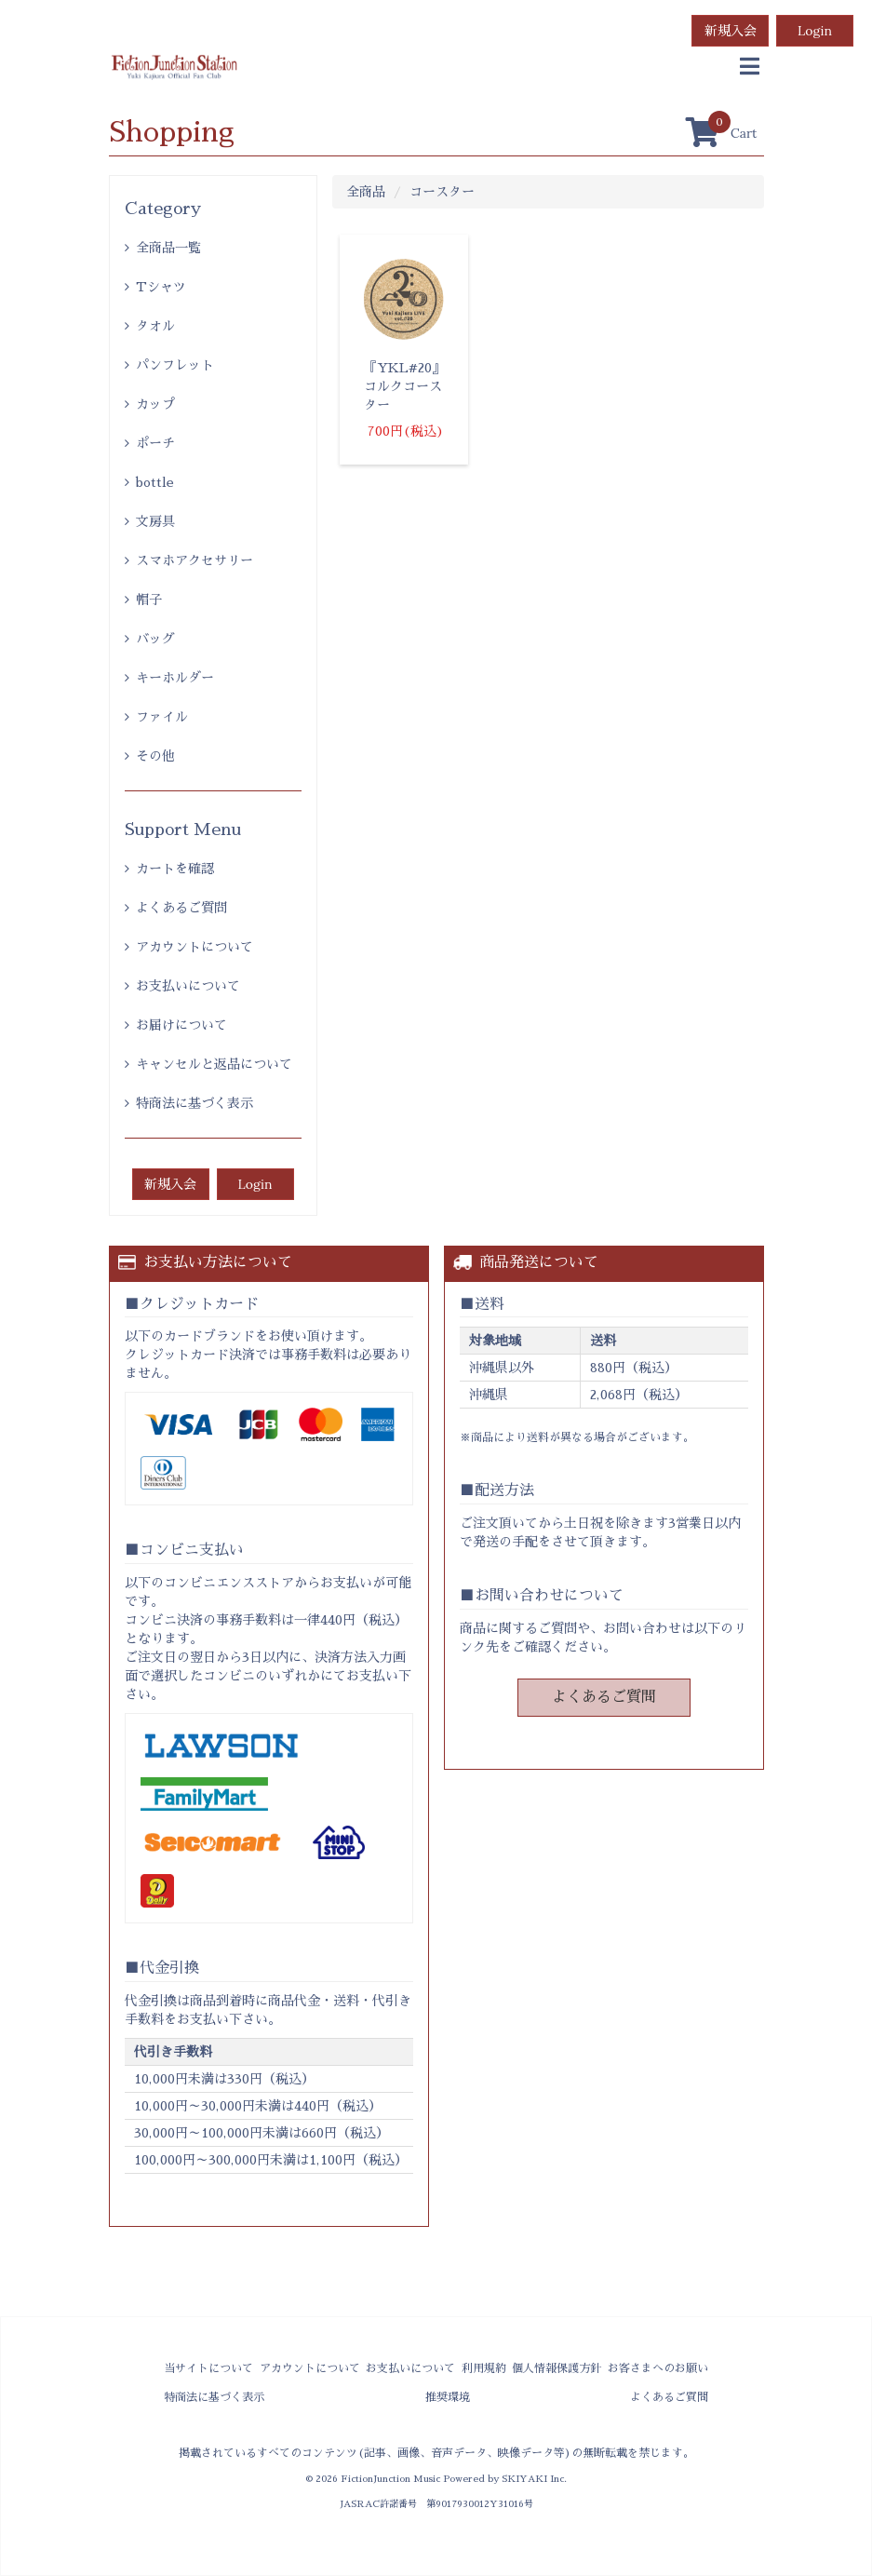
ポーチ (155, 443)
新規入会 (730, 30)
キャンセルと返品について (214, 1064)
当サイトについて (208, 2368)
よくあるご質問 (181, 907)
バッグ (155, 638)
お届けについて (181, 1025)
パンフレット (175, 364)
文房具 (155, 521)
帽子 (149, 599)
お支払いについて (188, 985)
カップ (155, 404)
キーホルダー (175, 677)
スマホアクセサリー (194, 560)
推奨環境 (447, 2397)
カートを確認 (175, 868)
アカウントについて (194, 946)
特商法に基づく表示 (194, 1103)
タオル (155, 325)
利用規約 (484, 2368)
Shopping (172, 132)
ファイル (162, 716)
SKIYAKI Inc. (534, 2479)
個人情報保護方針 (556, 2368)
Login (815, 30)
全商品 (365, 191)
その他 (155, 755)
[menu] (749, 67)
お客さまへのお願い (658, 2368)
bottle (155, 482)
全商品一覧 (168, 247)
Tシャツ (161, 286)
